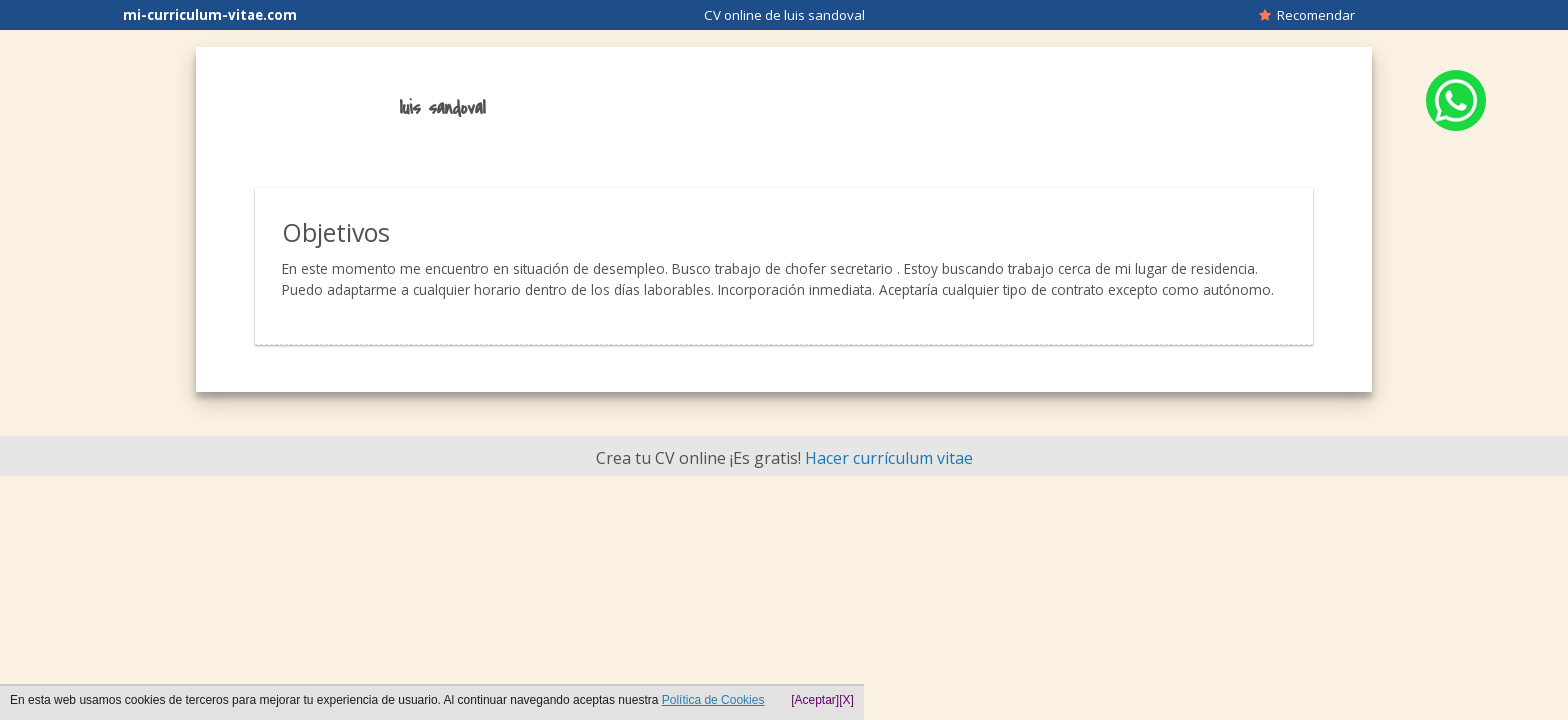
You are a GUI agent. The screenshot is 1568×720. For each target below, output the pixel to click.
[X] (846, 700)
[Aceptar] (815, 700)
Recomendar (1307, 15)
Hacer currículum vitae (889, 458)
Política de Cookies (713, 700)
